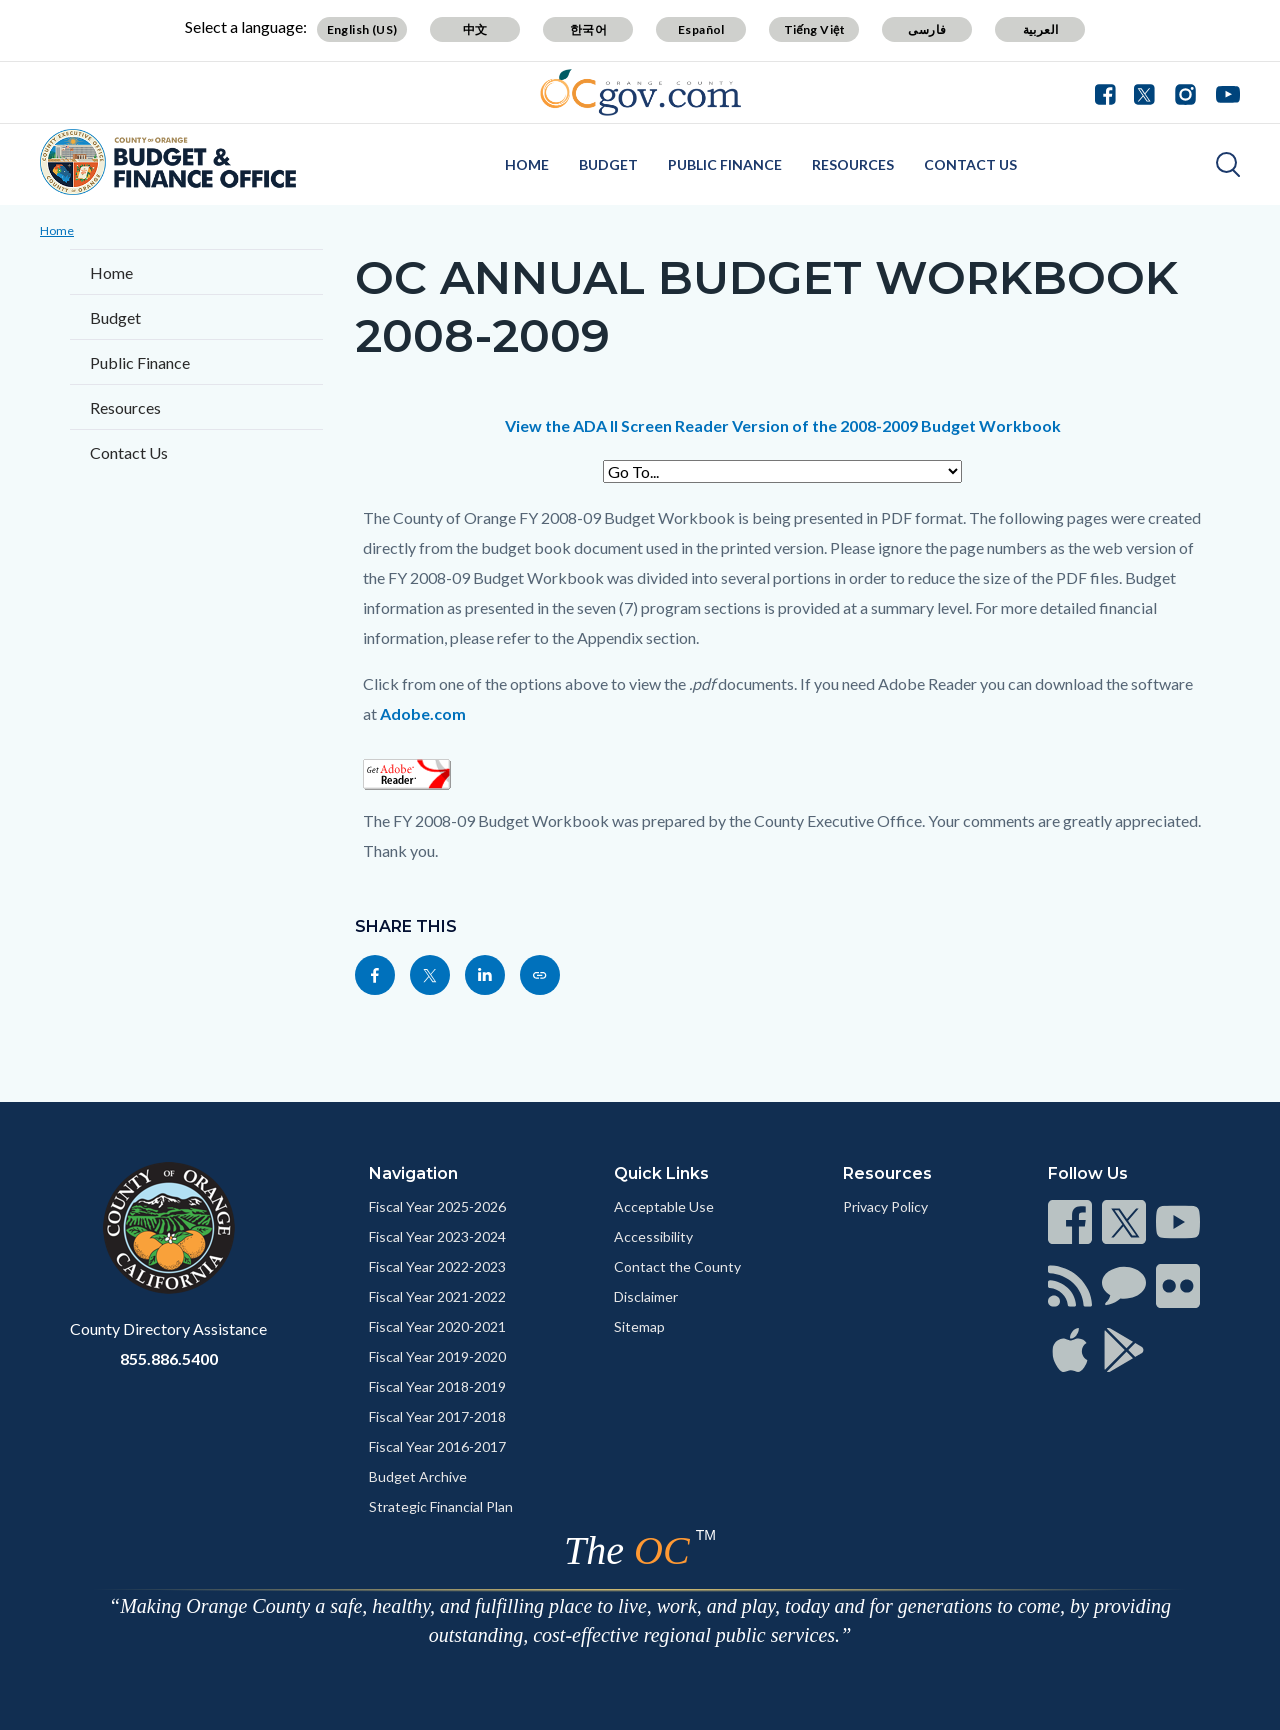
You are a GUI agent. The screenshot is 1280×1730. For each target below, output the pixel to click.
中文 (475, 29)
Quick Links (661, 1173)
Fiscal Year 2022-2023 (437, 1266)
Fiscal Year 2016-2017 (437, 1446)
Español (701, 29)
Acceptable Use (664, 1206)
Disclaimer (646, 1296)
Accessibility (653, 1236)
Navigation (413, 1173)
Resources (853, 164)
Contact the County (677, 1266)
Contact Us (970, 164)
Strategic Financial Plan (441, 1506)
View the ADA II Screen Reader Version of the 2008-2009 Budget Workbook (783, 425)
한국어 (588, 29)
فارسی (927, 29)
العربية (1041, 29)
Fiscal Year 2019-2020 (437, 1356)
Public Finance (725, 164)
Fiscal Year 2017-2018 (437, 1416)
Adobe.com (423, 713)
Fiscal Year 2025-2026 (437, 1206)
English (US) (362, 29)
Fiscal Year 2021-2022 (437, 1296)
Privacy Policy (885, 1206)
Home (527, 164)
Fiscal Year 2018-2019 (437, 1386)
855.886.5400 (169, 1358)
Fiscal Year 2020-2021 (437, 1326)
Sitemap (639, 1326)
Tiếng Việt (815, 29)
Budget (608, 164)
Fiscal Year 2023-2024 (437, 1236)
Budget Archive (418, 1476)
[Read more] (640, 92)
